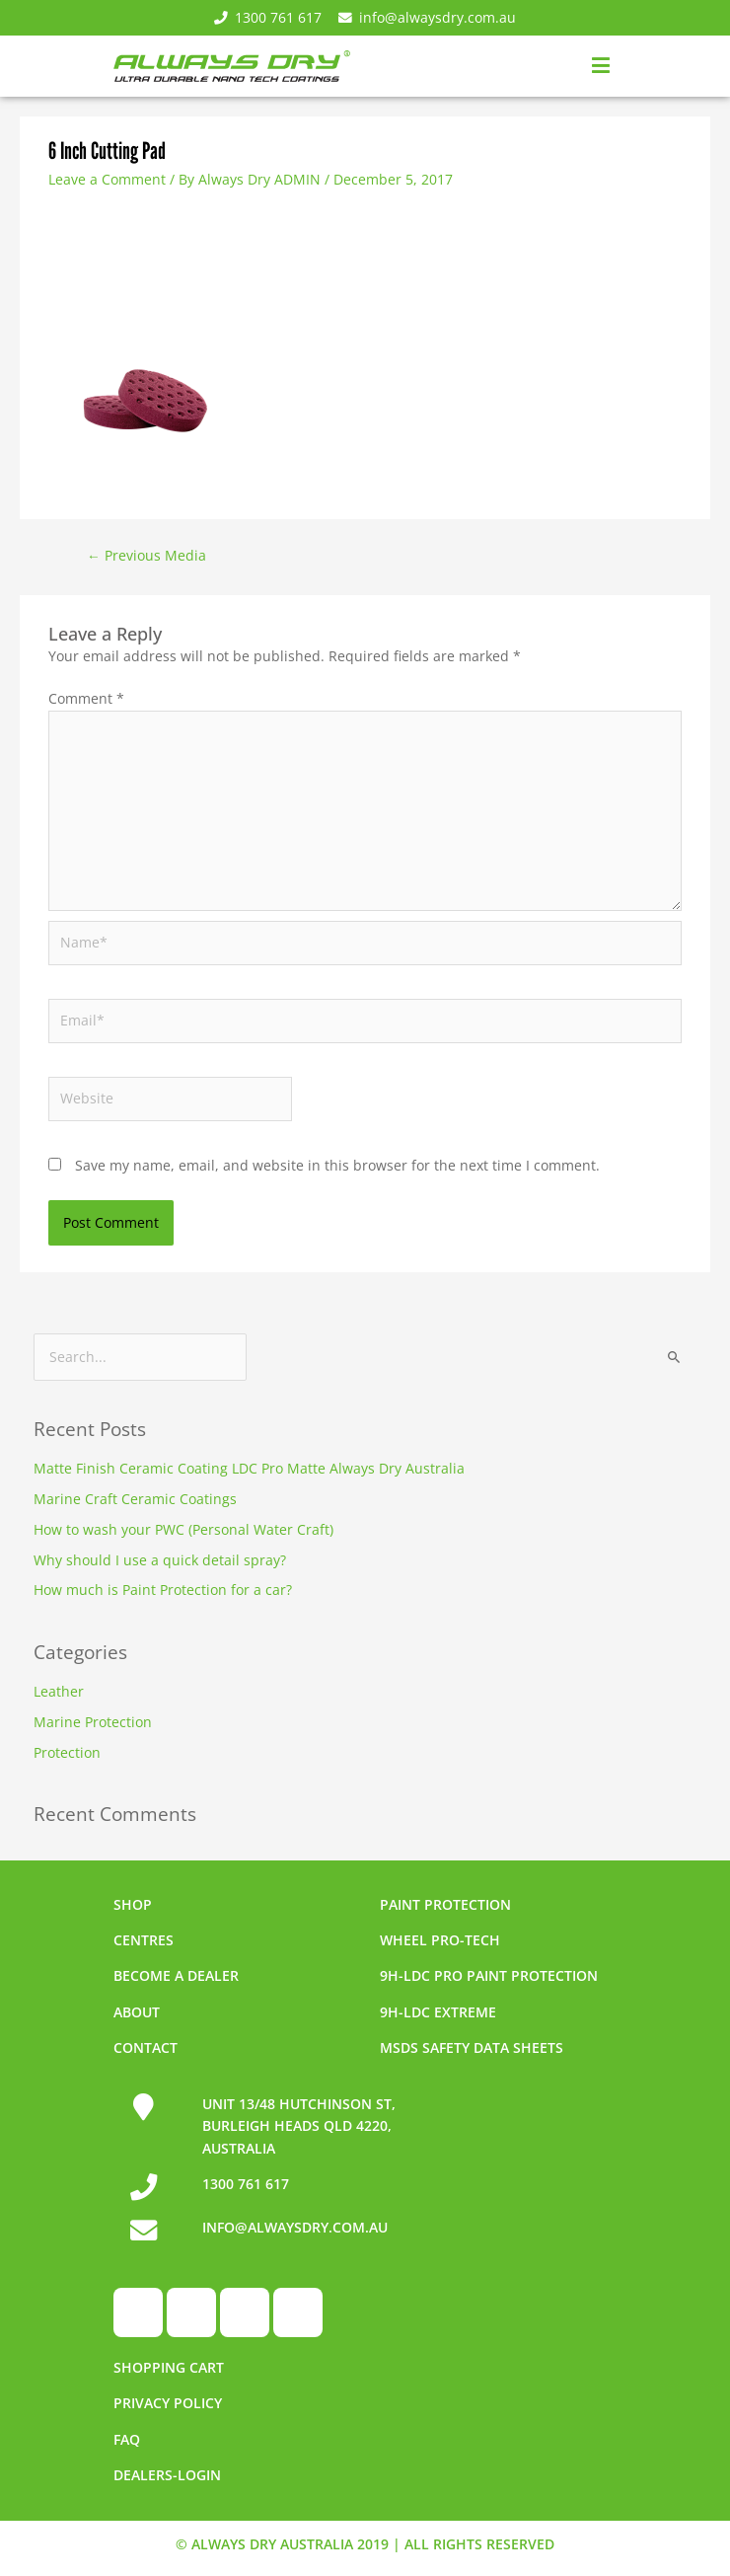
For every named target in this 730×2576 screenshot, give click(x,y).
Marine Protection (93, 1721)
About (136, 2012)
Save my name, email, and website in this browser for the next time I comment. (337, 1165)
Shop (132, 1904)
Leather (59, 1691)
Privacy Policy (167, 2402)
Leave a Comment (107, 179)
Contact (145, 2047)
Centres (143, 1940)
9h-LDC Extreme (438, 2012)
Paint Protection (445, 1904)
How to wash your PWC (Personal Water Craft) (183, 1529)
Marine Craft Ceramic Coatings (135, 1498)
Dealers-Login (167, 2474)
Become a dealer (176, 1975)
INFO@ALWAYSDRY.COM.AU (295, 2227)
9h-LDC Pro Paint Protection (489, 1975)
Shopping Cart (168, 2367)
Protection (67, 1752)
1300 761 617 (268, 17)
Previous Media (146, 555)
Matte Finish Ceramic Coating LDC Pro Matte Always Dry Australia (249, 1468)
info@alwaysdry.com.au (427, 17)
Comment (86, 698)
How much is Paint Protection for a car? (163, 1589)
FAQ (126, 2439)
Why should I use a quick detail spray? (160, 1560)
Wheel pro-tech (440, 1940)
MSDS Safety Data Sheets (471, 2047)
